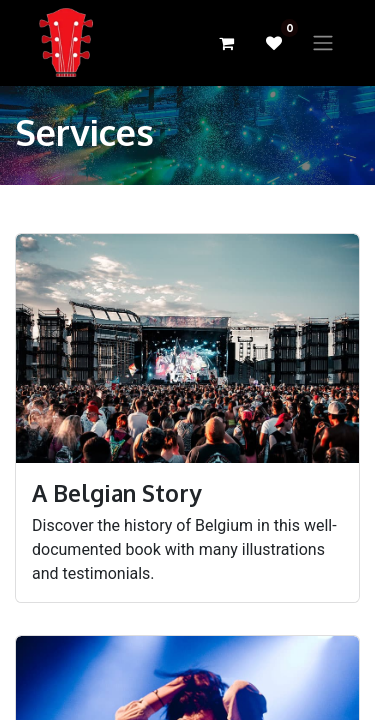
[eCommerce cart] (226, 43)
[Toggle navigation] (323, 43)
